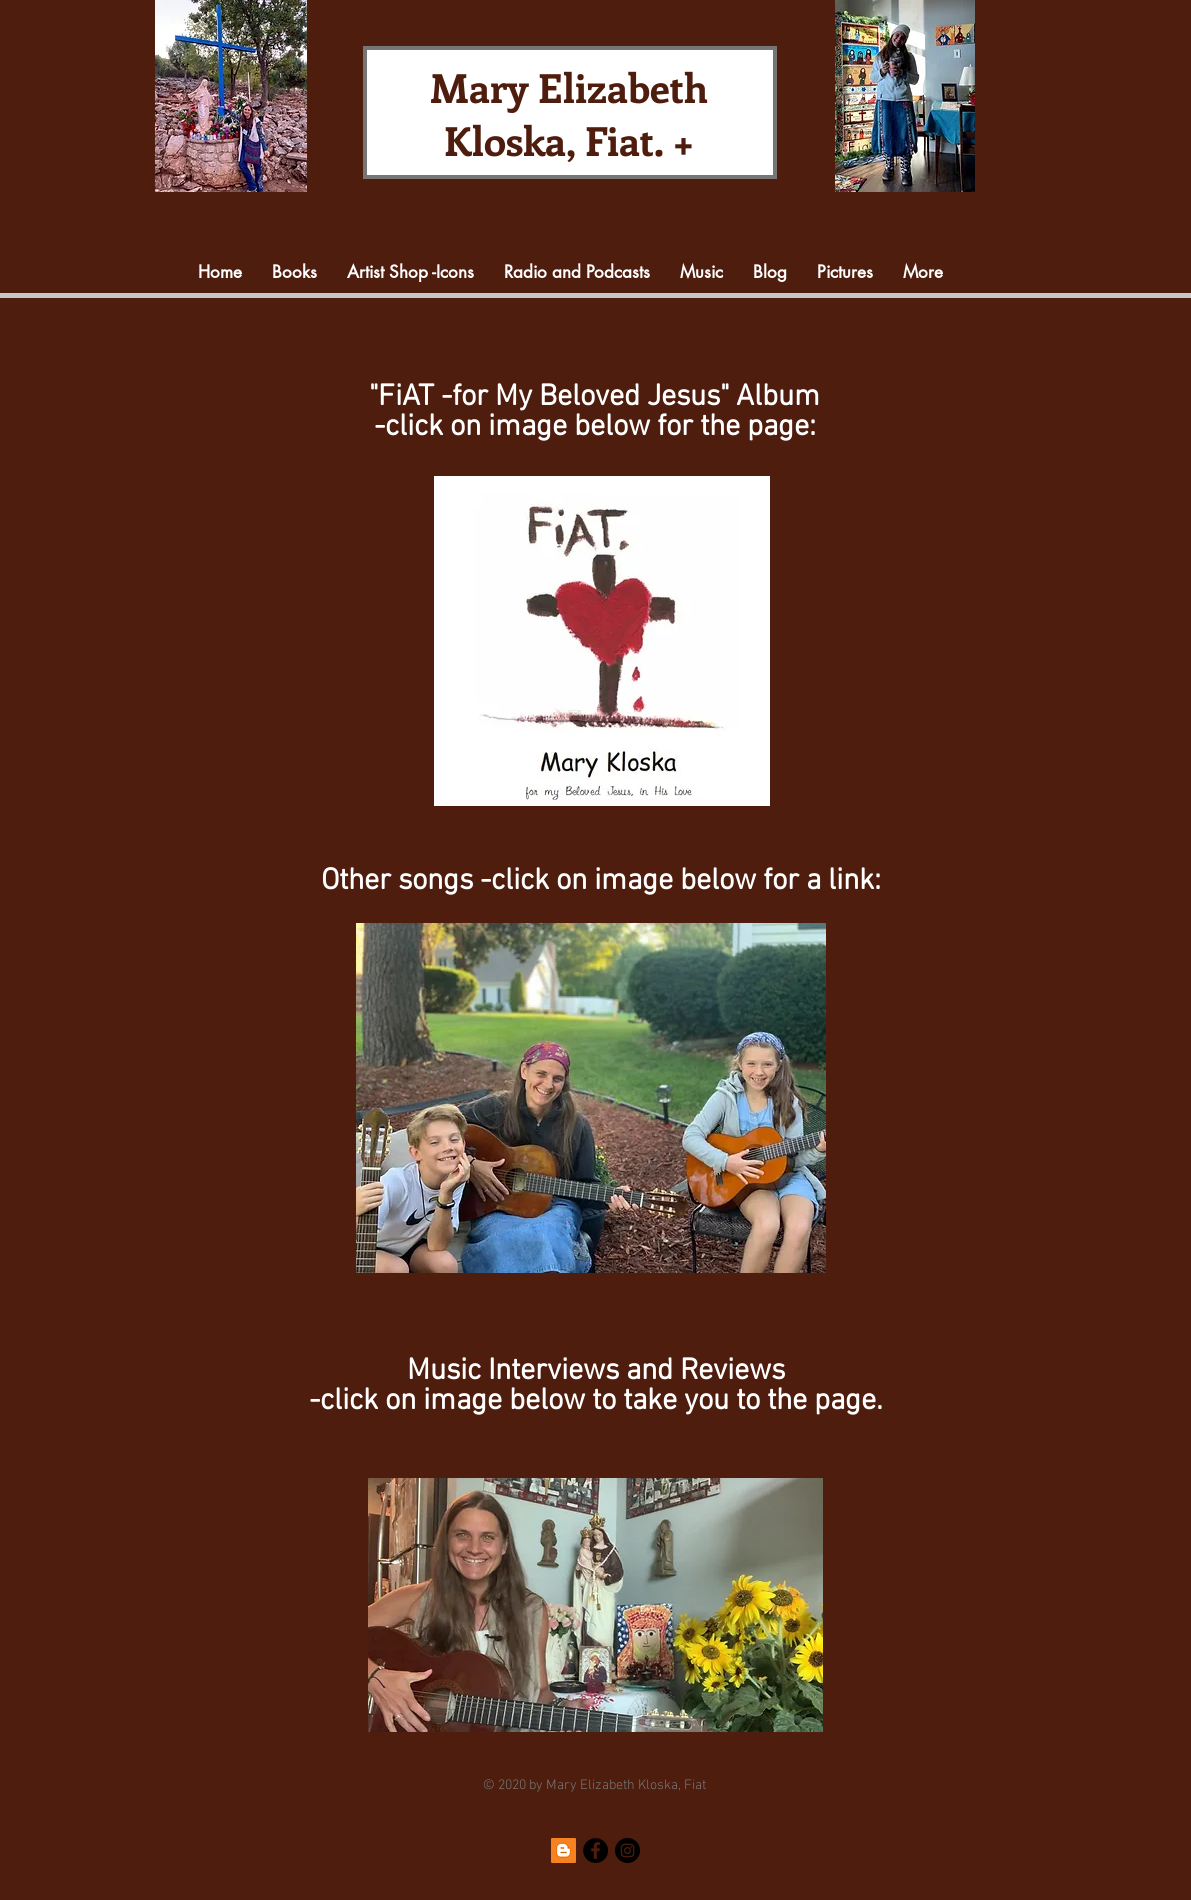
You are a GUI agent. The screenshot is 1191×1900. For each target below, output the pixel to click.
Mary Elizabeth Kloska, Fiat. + (569, 113)
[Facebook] (595, 1850)
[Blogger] (563, 1850)
